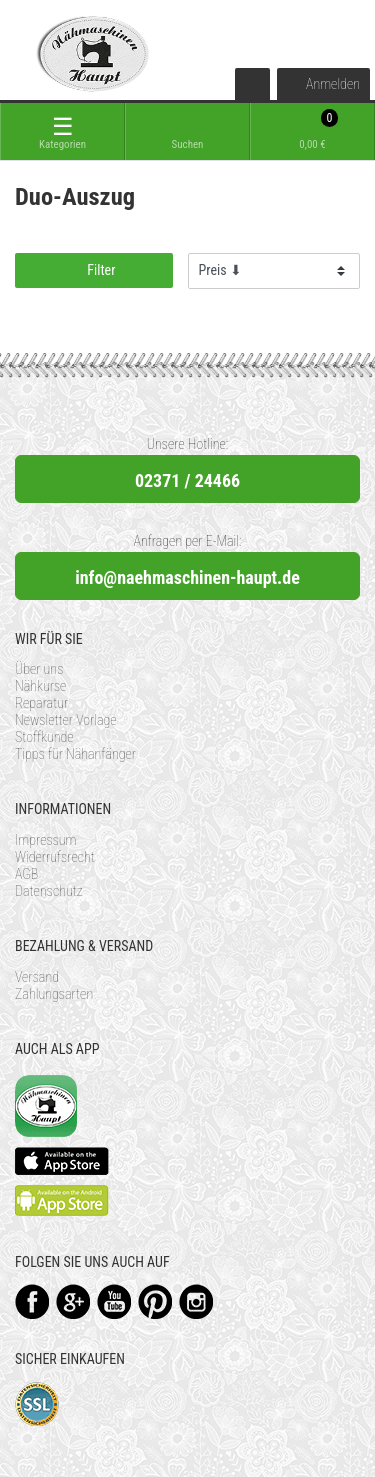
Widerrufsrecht (55, 857)
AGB (26, 874)
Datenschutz (49, 891)
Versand (37, 977)
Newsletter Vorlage (66, 720)
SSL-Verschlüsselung (37, 1404)
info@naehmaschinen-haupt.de (187, 577)
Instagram (196, 1301)
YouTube (114, 1301)
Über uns (39, 669)
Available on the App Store (62, 1161)
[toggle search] (187, 131)
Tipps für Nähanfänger (75, 754)
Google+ (73, 1301)
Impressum (46, 840)
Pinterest (155, 1301)
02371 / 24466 (187, 480)
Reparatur (41, 703)
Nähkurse (40, 686)
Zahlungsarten (54, 994)
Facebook (32, 1301)
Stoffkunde (44, 737)
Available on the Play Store (62, 1200)
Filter (93, 270)
